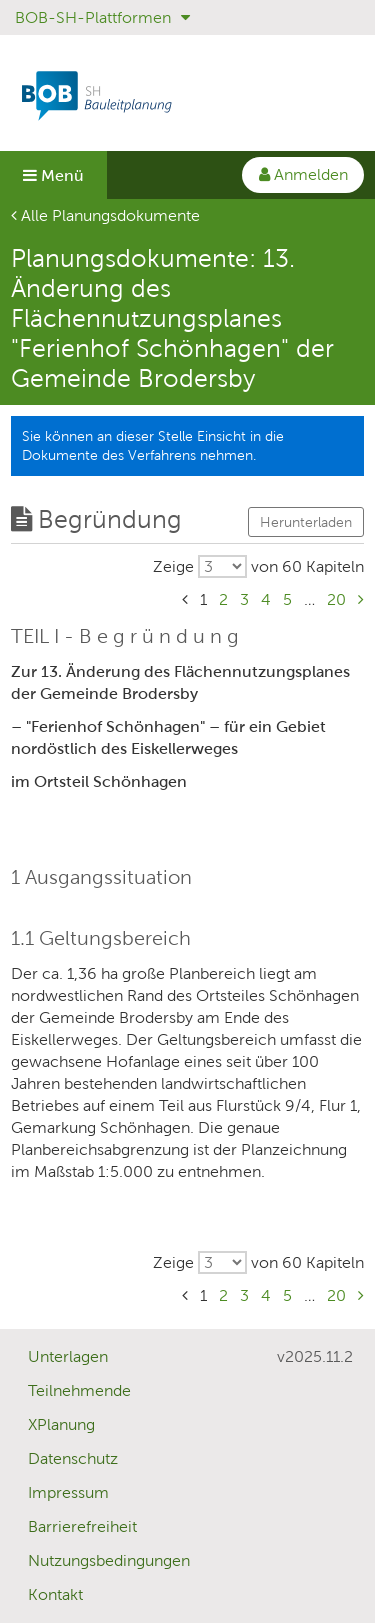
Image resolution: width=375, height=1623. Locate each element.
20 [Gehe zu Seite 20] (336, 599)
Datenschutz (73, 1458)
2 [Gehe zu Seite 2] (223, 599)
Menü (53, 175)
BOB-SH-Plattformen (102, 17)
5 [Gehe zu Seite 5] (287, 599)
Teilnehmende (79, 1390)
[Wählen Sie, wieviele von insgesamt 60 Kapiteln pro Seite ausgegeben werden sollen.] (258, 566)
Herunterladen (306, 522)
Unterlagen (68, 1356)
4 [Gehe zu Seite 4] (266, 599)
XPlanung (61, 1424)
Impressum (68, 1492)
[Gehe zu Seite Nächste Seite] (361, 599)
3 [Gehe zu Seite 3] (244, 599)
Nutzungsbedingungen (109, 1560)
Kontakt (55, 1594)
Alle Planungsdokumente (105, 215)
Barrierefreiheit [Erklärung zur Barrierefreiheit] (82, 1526)
